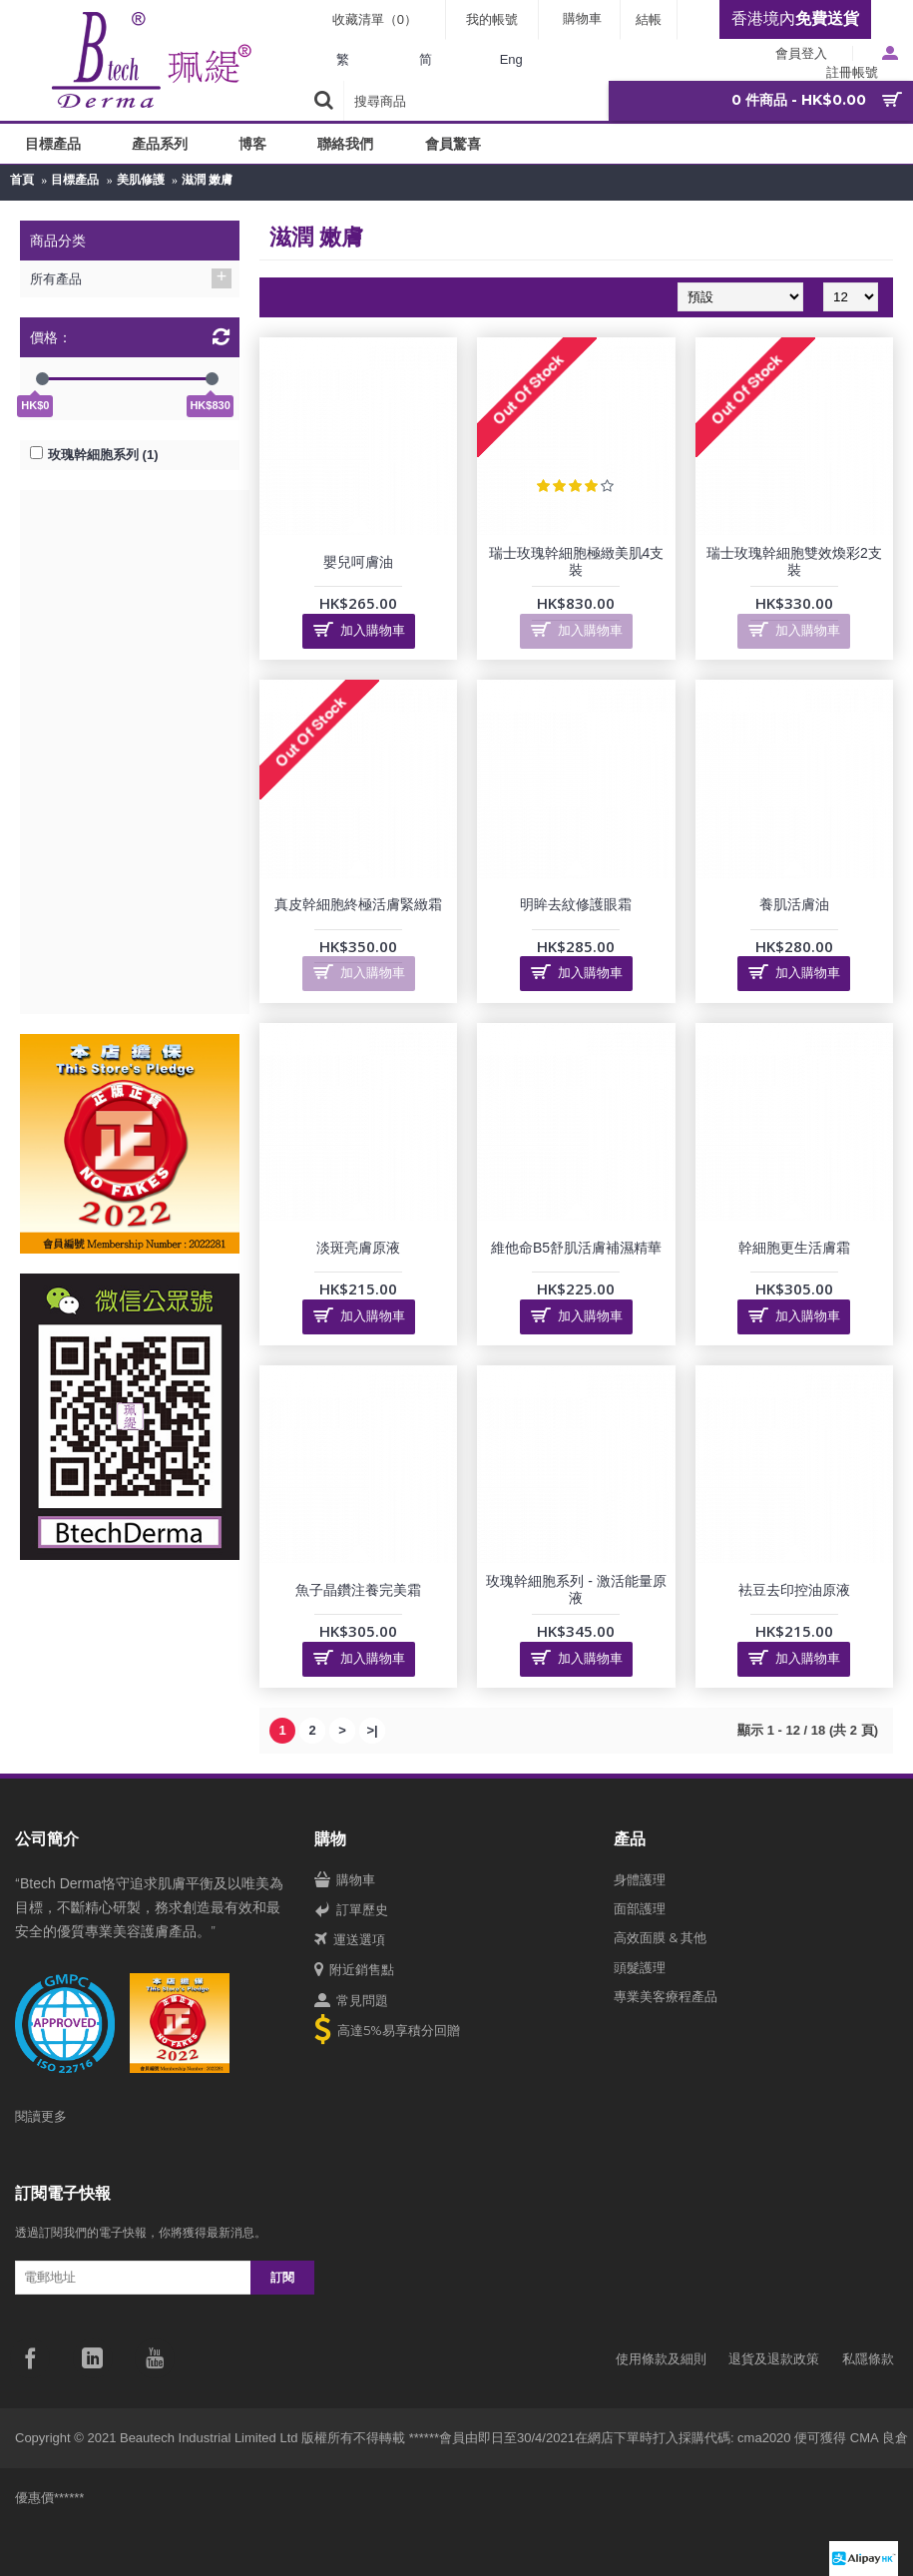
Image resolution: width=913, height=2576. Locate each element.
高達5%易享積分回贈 (387, 2031)
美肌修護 (141, 180)
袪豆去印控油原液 (794, 1590)
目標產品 (75, 180)
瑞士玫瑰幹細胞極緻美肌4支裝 (577, 561)
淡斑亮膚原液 (358, 1248)
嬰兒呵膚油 (358, 562)
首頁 (22, 180)
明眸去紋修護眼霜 (576, 904)
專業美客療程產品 (665, 1996)
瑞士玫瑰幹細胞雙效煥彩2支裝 (794, 561)
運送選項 (349, 1940)
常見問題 (351, 2001)
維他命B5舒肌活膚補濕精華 (576, 1248)
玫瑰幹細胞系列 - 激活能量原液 (576, 1589)
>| (371, 1730)
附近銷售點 (354, 1970)
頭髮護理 (640, 1967)
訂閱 (282, 2277)
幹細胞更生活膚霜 (794, 1248)
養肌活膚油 (794, 904)
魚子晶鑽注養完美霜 (358, 1590)
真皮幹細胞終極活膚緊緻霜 (358, 904)
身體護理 (640, 1879)
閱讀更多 (41, 2116)
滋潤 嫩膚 (207, 180)
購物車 (344, 1880)
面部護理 (640, 1908)
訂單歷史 (351, 1910)
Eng (511, 59)
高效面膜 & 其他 (660, 1937)
